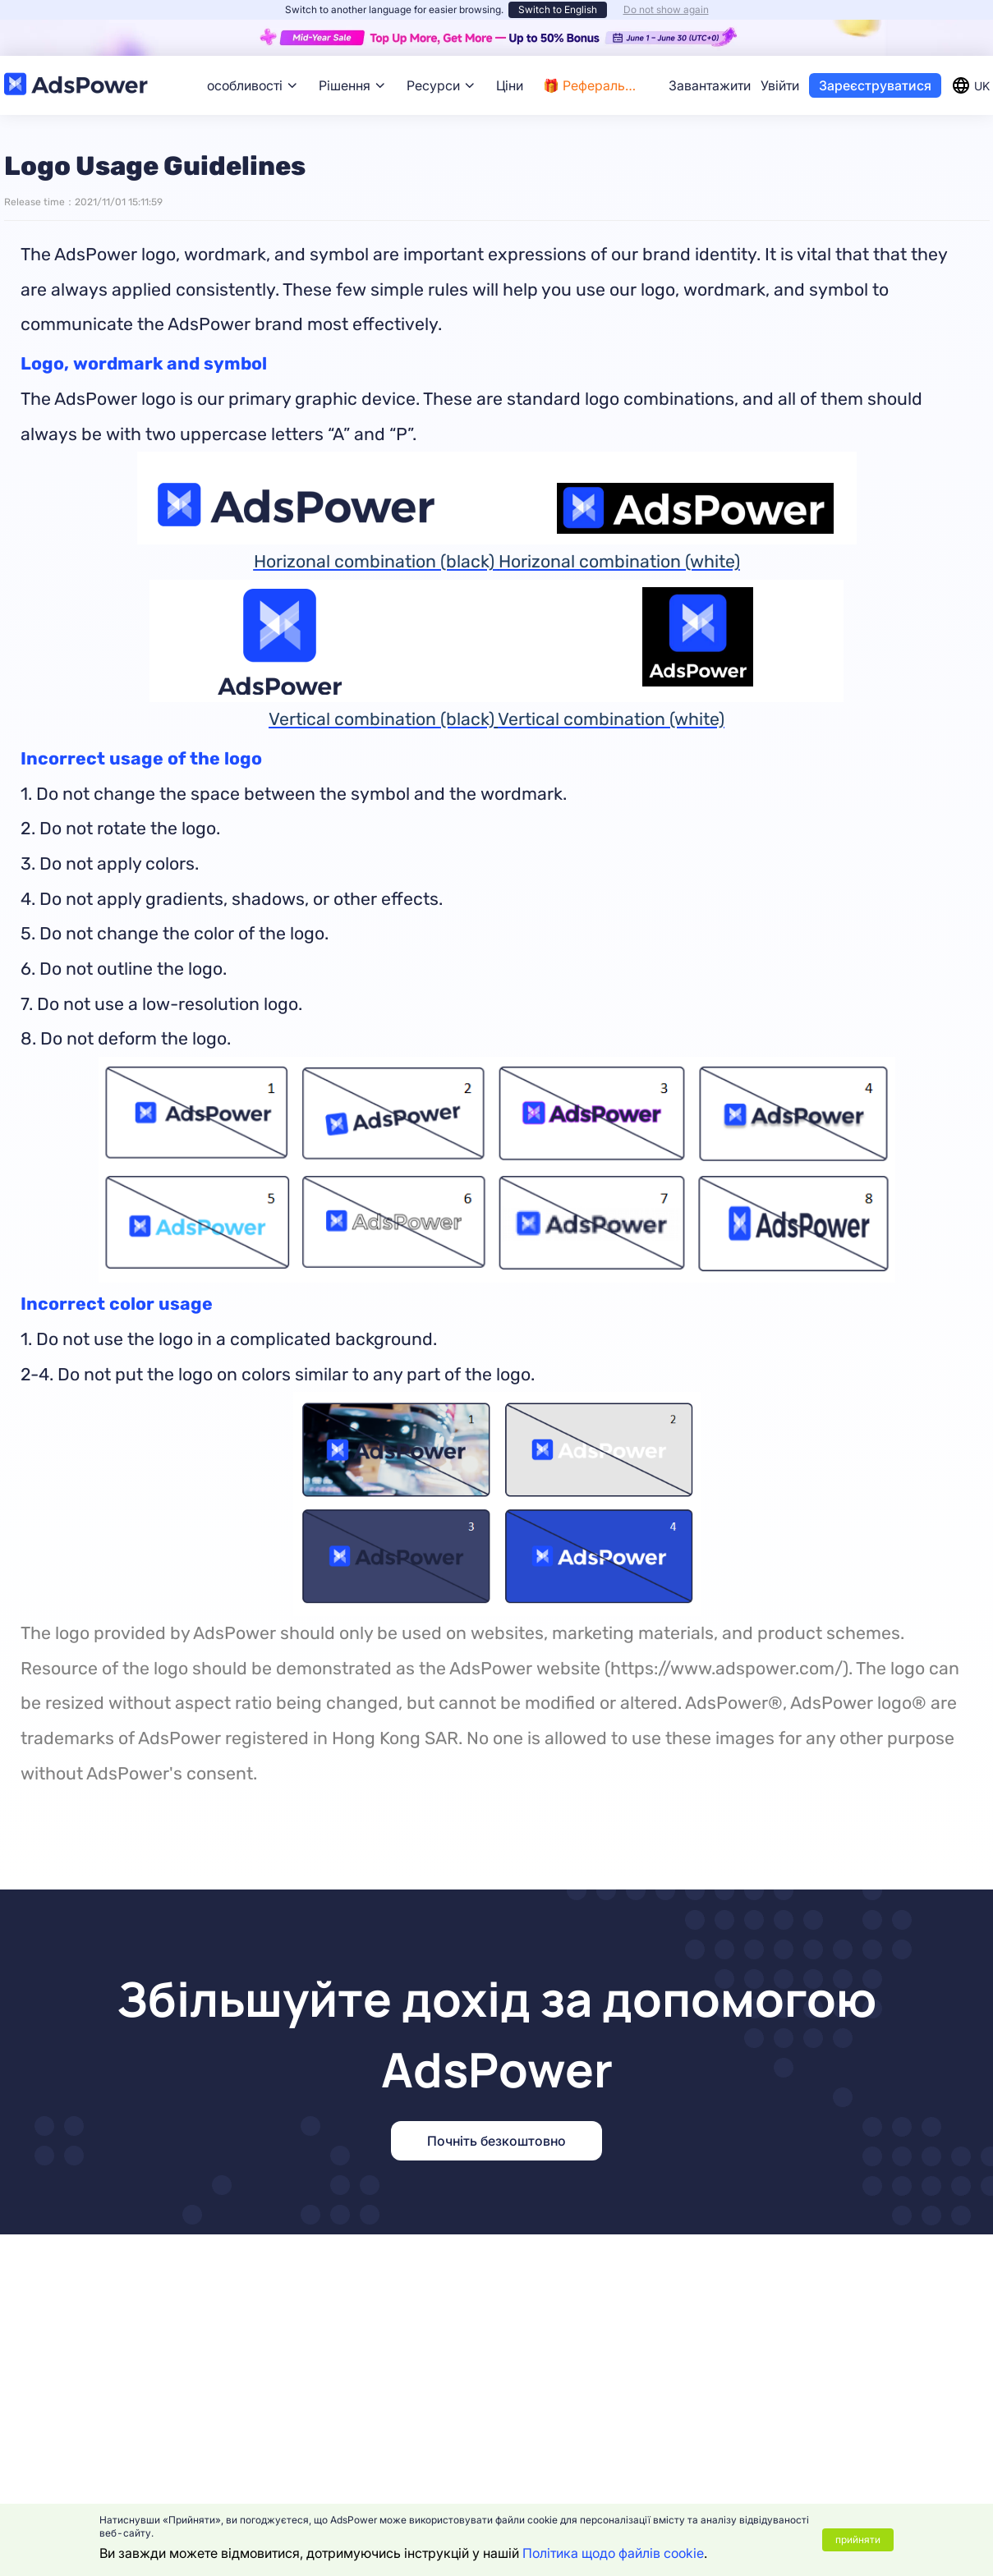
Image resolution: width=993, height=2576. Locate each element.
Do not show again (666, 9)
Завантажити (710, 85)
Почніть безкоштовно (496, 2141)
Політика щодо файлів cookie (613, 2553)
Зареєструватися (875, 85)
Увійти (780, 85)
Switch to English (557, 9)
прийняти (857, 2539)
